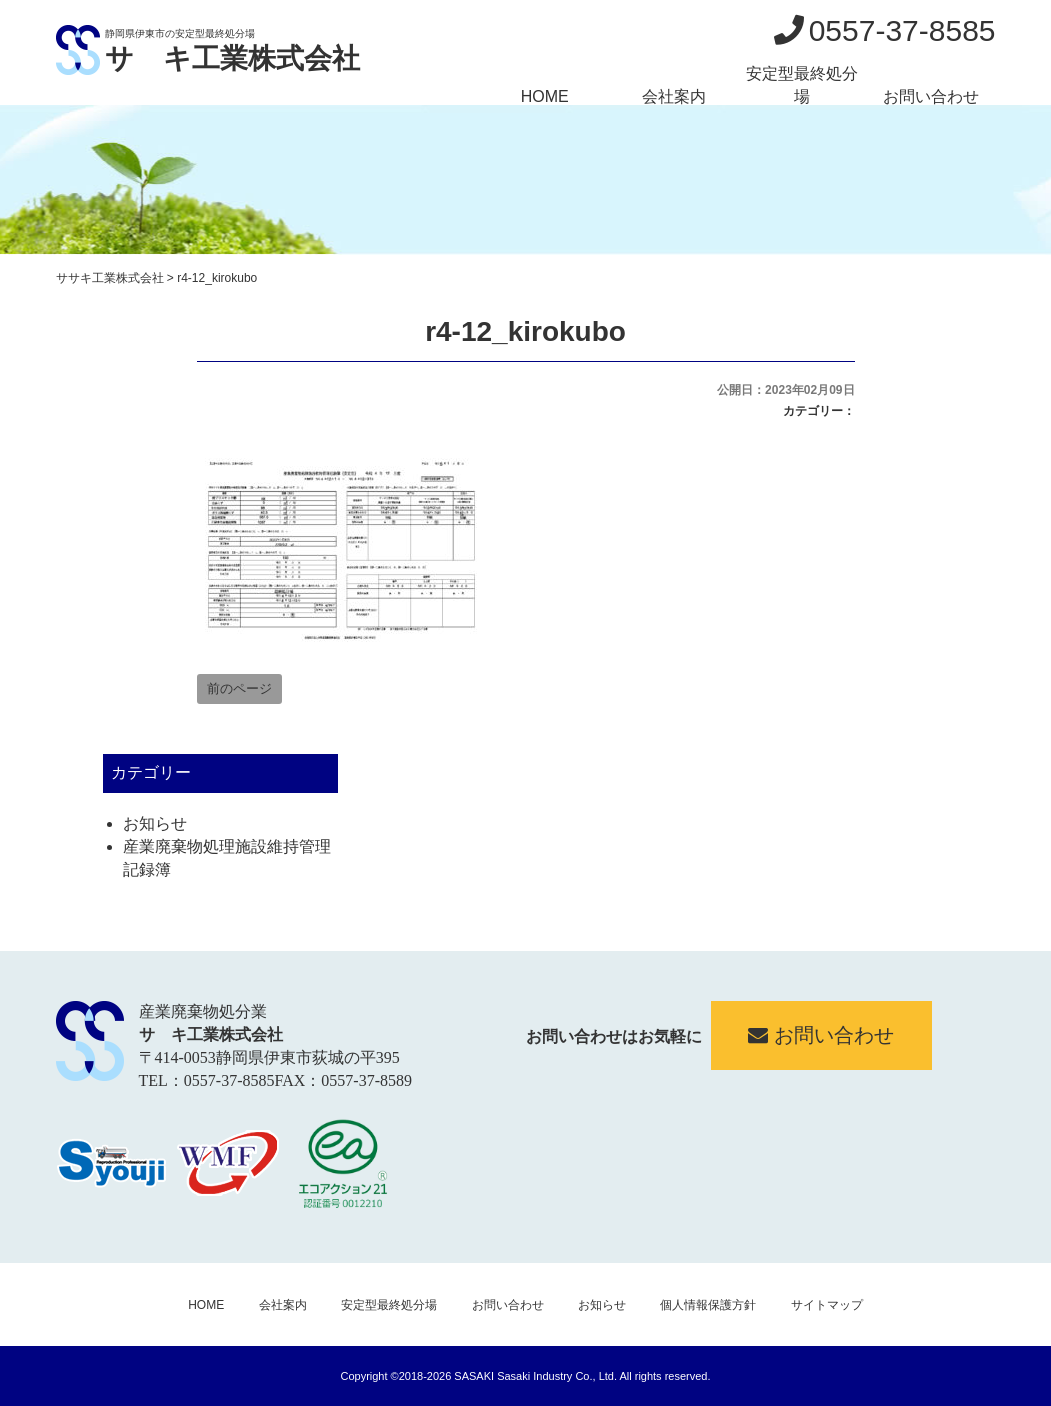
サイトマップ (827, 1305)
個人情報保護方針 (708, 1305)
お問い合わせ (931, 96)
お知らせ (155, 823)
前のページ (239, 688)
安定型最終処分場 (802, 85)
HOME (545, 96)
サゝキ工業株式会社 (232, 58)
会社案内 (674, 96)
